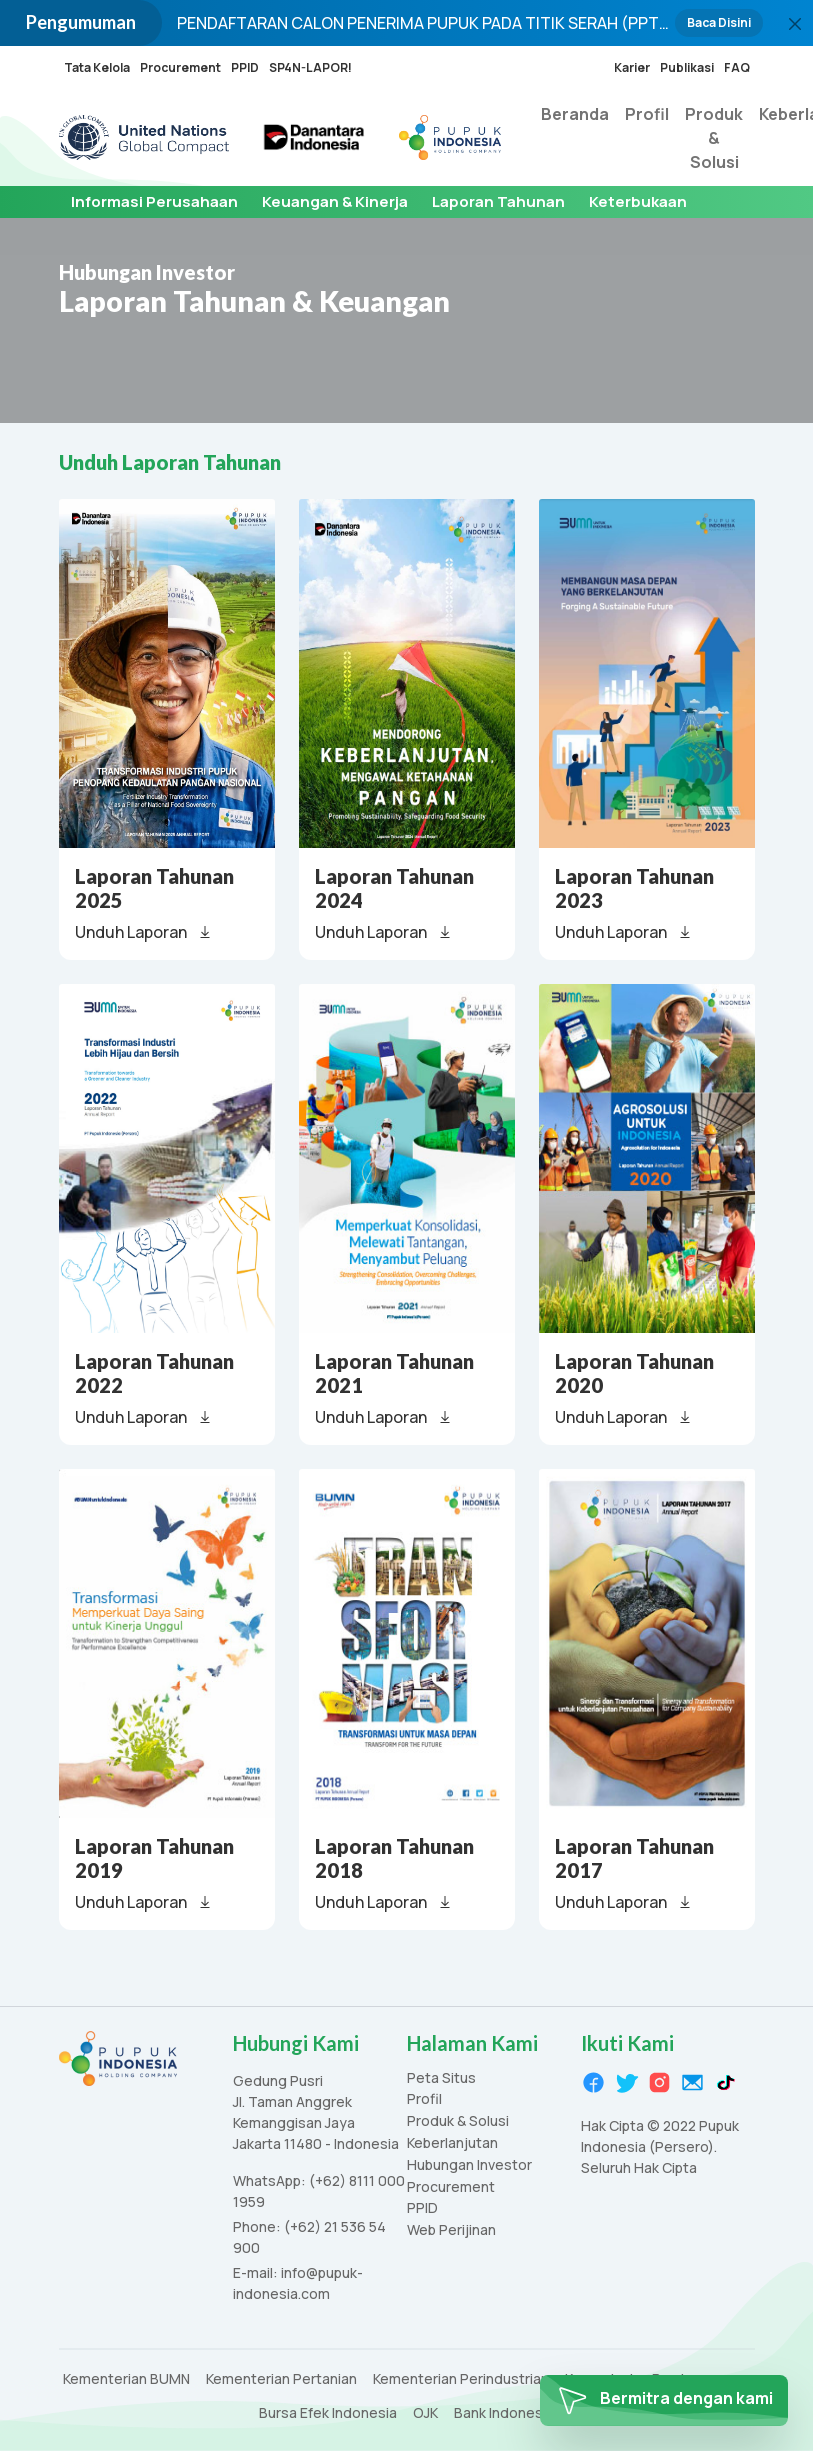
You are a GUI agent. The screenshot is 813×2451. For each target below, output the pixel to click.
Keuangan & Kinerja (335, 201)
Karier (632, 67)
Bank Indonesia (504, 2413)
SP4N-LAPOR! (310, 67)
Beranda (575, 114)
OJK (425, 2413)
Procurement (180, 67)
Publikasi (687, 67)
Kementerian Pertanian (281, 2379)
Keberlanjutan (452, 2143)
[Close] (795, 24)
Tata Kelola (97, 67)
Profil (647, 114)
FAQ (737, 67)
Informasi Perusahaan (154, 201)
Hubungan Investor (469, 2165)
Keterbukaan (638, 201)
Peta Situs (441, 2078)
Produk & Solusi (714, 138)
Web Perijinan (451, 2230)
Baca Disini (719, 22)
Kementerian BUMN (126, 2379)
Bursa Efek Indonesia (328, 2413)
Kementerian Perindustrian (461, 2379)
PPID (245, 67)
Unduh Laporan (144, 932)
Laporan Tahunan (498, 201)
